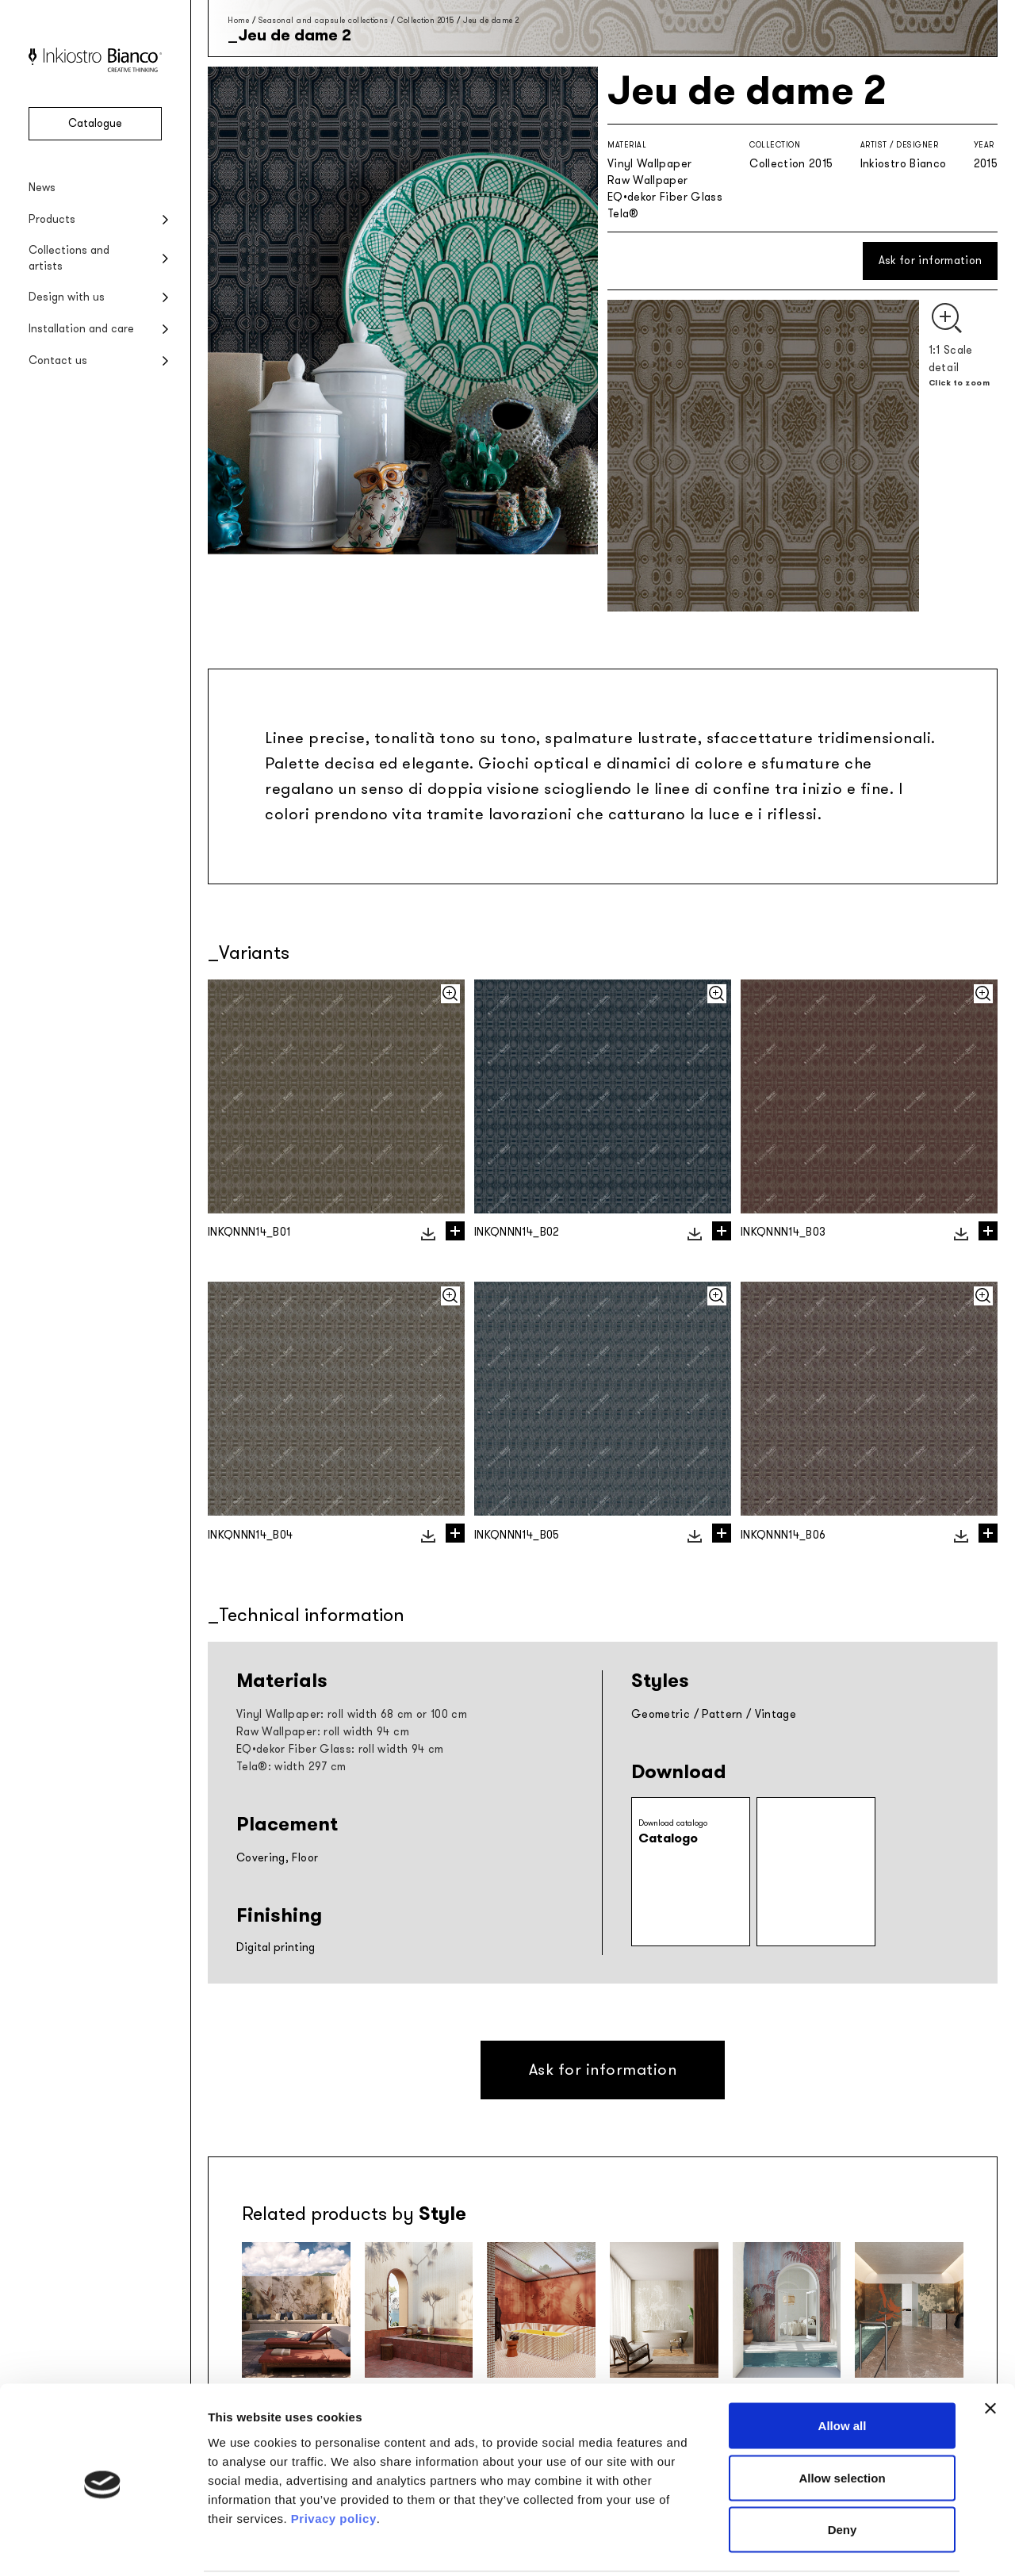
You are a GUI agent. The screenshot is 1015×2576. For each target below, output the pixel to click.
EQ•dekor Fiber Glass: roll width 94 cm (339, 1749)
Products (52, 219)
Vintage (775, 1714)
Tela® (623, 213)
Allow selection (842, 2420)
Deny (842, 2471)
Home (238, 20)
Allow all (842, 2368)
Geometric (660, 1714)
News (42, 187)
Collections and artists (69, 258)
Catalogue (95, 123)
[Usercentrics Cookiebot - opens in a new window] (102, 2545)
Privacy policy (334, 2460)
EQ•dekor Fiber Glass (664, 197)
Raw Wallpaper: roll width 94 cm (322, 1731)
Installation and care (81, 328)
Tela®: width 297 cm (291, 1766)
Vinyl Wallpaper (649, 163)
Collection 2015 (425, 20)
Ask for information (930, 260)
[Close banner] (990, 2350)
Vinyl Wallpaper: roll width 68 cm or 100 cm (351, 1714)
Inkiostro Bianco (903, 163)
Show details (832, 2544)
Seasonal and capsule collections (324, 20)
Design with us (67, 297)
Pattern (722, 1714)
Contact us (58, 360)
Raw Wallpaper (647, 180)
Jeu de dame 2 (491, 20)
